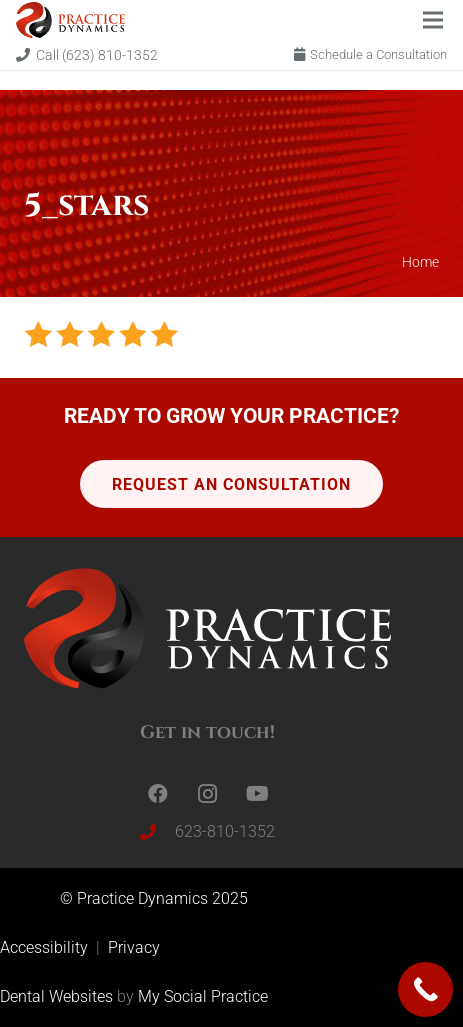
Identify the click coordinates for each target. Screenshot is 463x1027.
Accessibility (46, 947)
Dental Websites (56, 996)
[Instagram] (208, 794)
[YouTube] (258, 794)
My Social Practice (201, 996)
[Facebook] (158, 794)
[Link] (71, 20)
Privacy (134, 947)
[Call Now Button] (425, 989)
